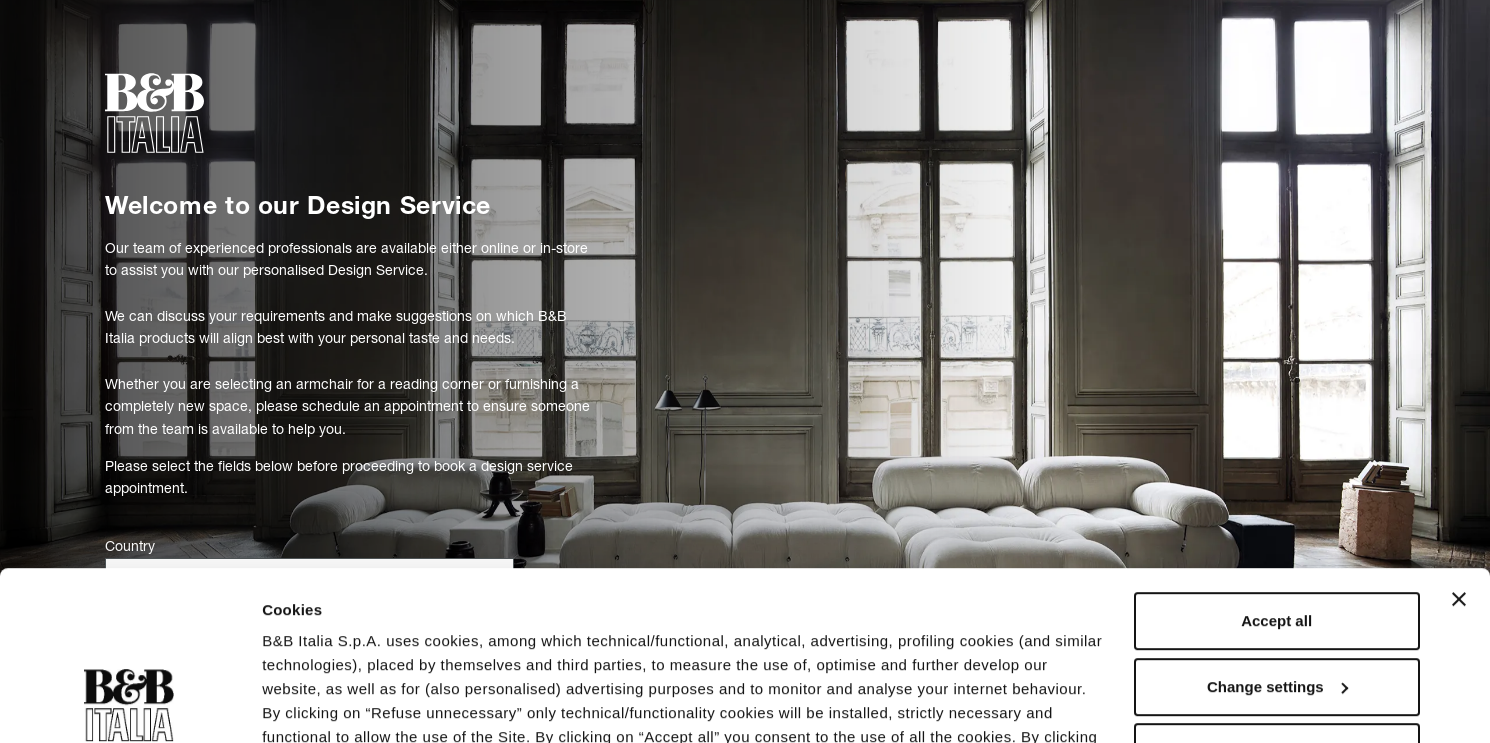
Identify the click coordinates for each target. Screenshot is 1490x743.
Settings (292, 703)
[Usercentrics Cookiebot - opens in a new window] (129, 704)
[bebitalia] (154, 113)
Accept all (1276, 462)
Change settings (1277, 528)
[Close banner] (1459, 441)
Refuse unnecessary (1277, 593)
